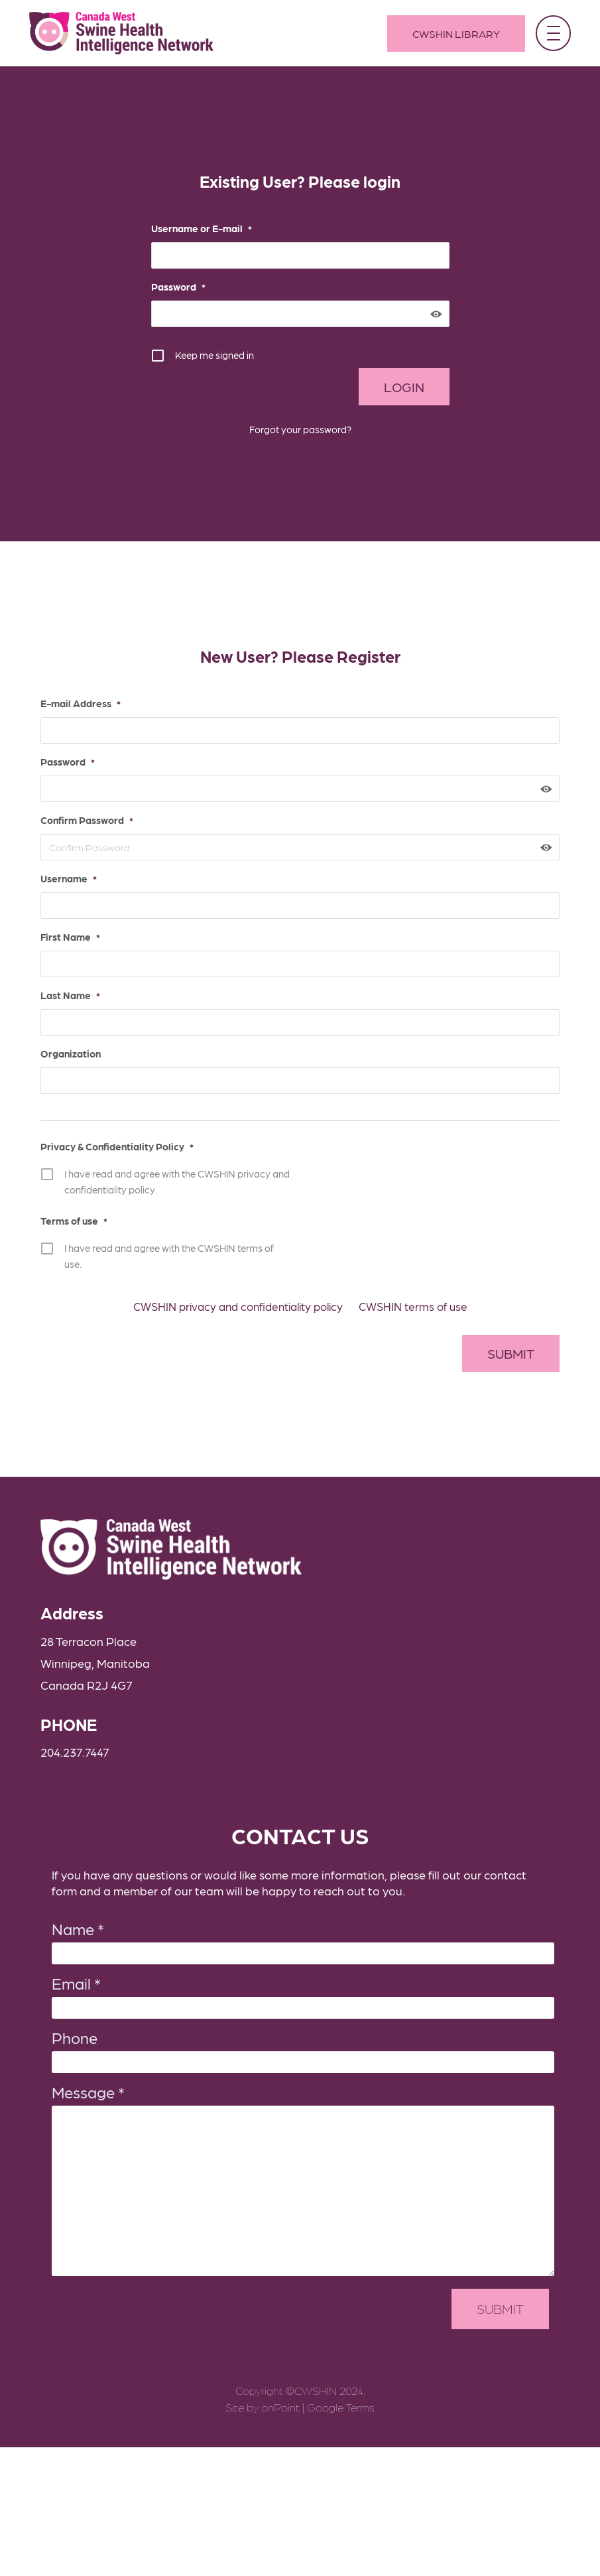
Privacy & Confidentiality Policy (106, 1146)
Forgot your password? (300, 429)
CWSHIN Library (455, 33)
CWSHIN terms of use (413, 1290)
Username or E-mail (201, 228)
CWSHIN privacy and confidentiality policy (238, 1290)
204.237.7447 (64, 1738)
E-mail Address (70, 703)
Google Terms (341, 2397)
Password (178, 287)
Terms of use (63, 1221)
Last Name (60, 995)
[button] (552, 33)
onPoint (280, 2397)
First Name (60, 937)
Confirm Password (76, 820)
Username (58, 878)
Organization (60, 1053)
